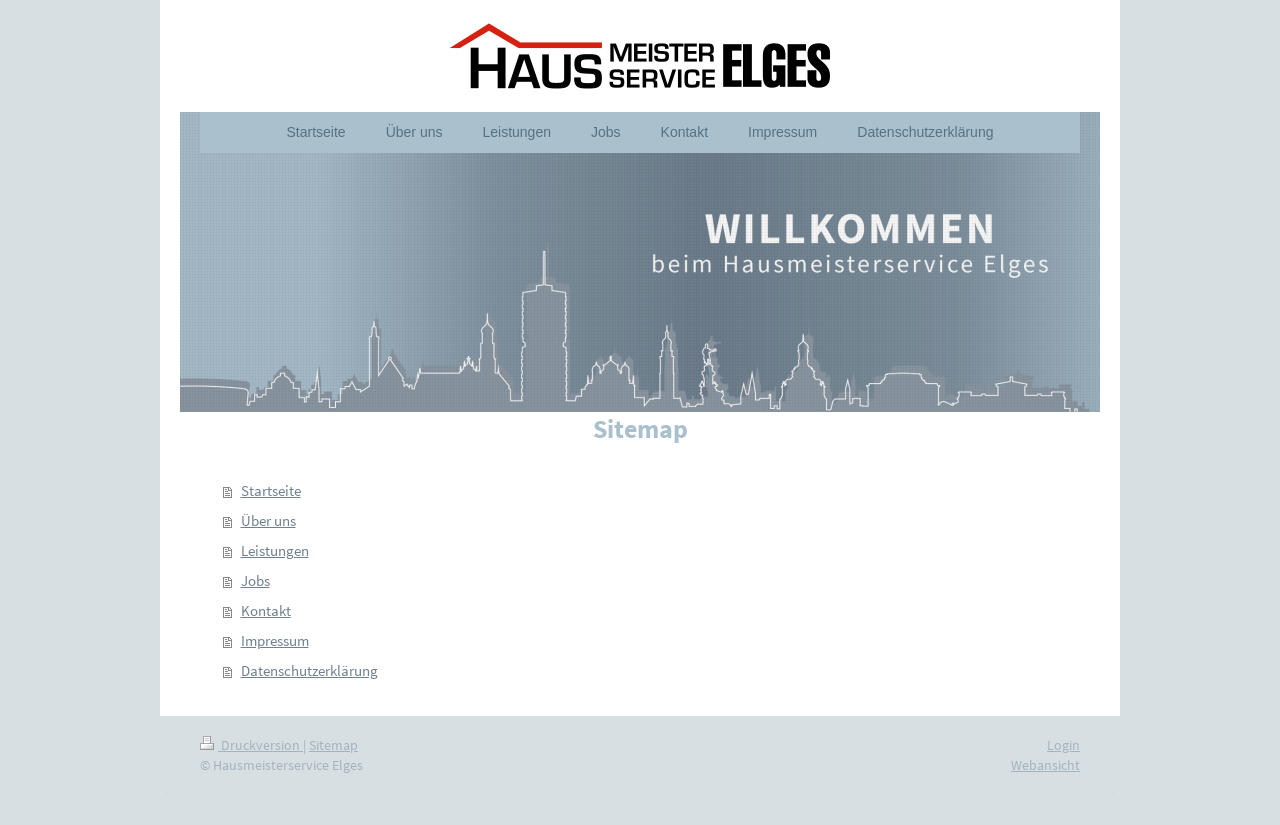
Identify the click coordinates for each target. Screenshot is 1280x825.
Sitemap (333, 745)
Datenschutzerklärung (309, 670)
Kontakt (266, 610)
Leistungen (275, 550)
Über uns (268, 520)
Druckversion (251, 745)
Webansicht (1045, 765)
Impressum (275, 640)
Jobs (255, 580)
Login (1063, 745)
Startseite (271, 490)
